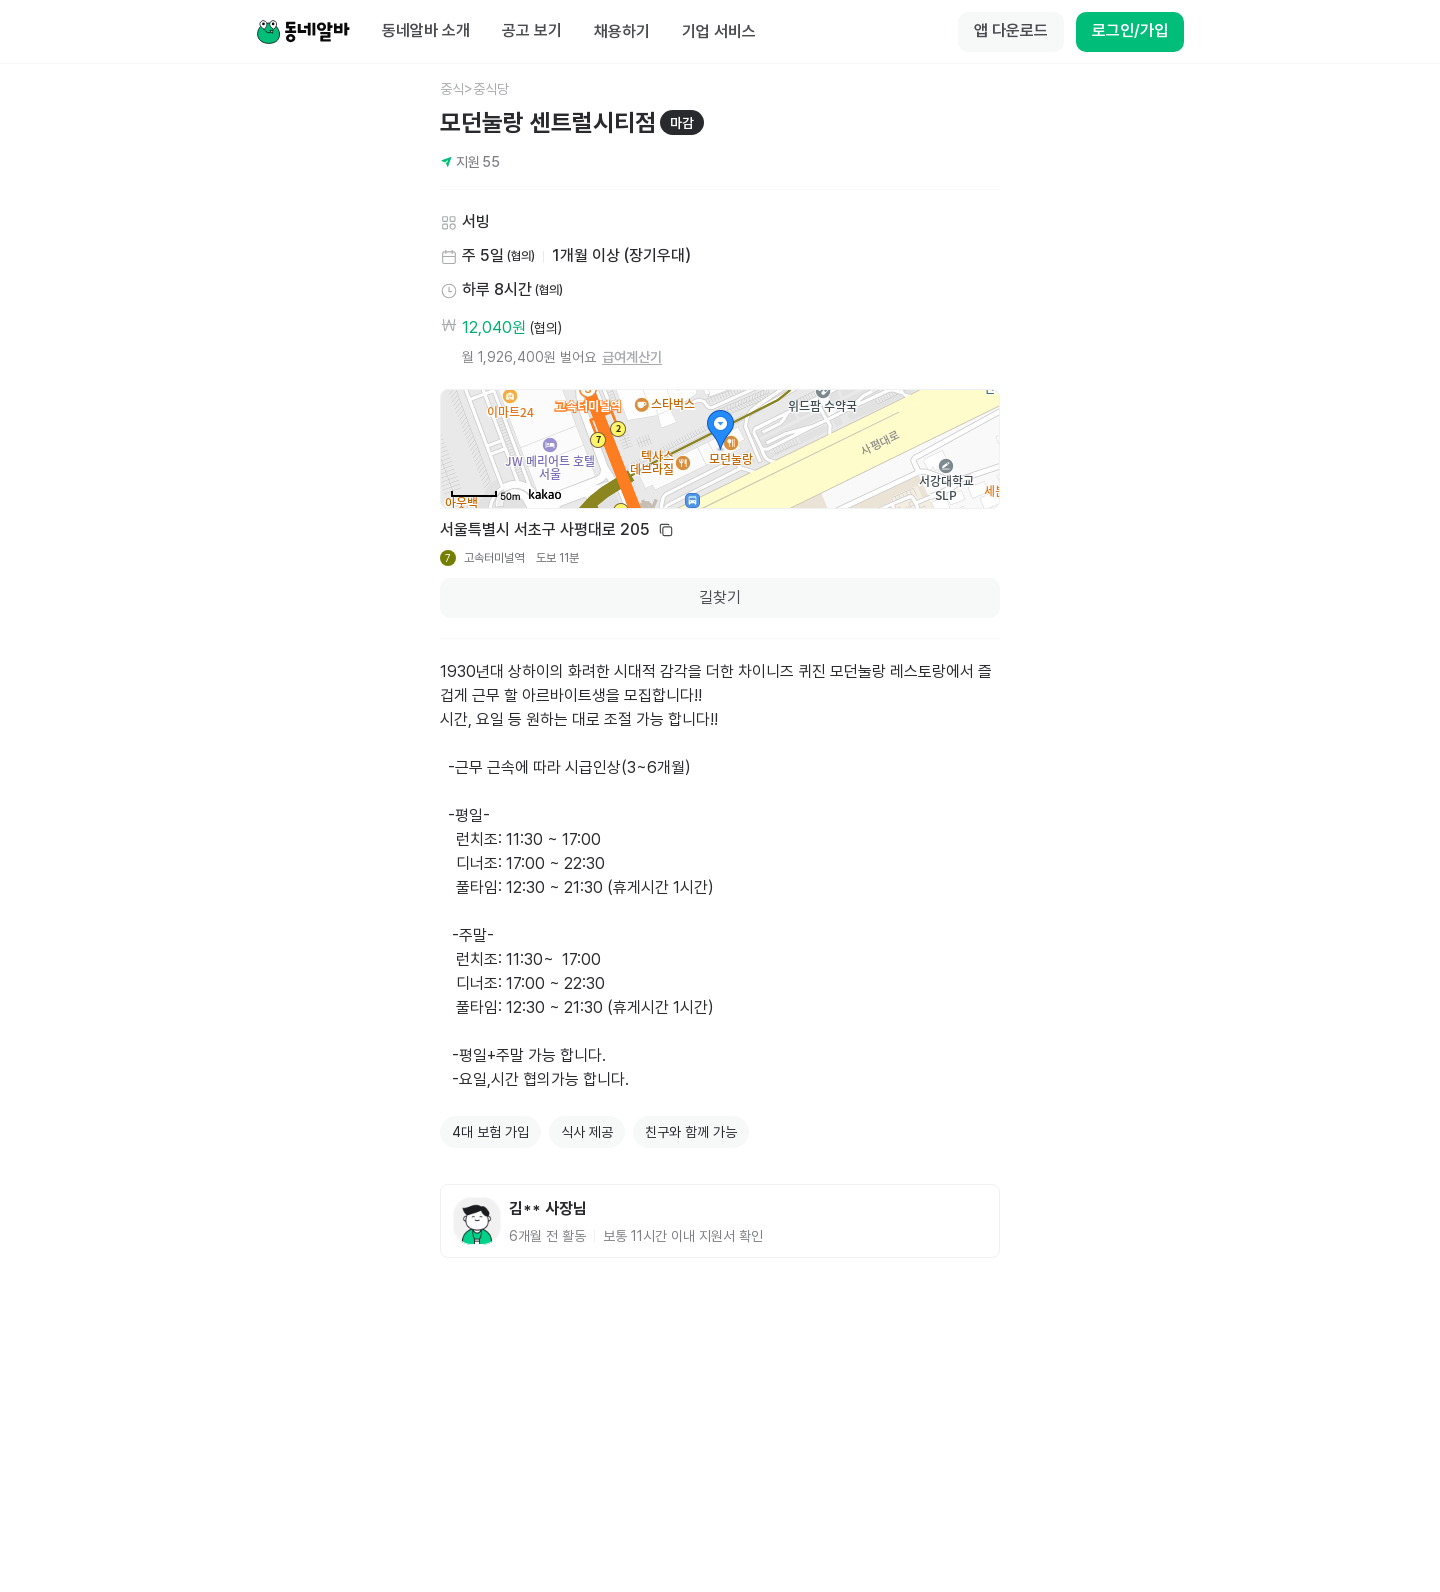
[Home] (303, 32)
